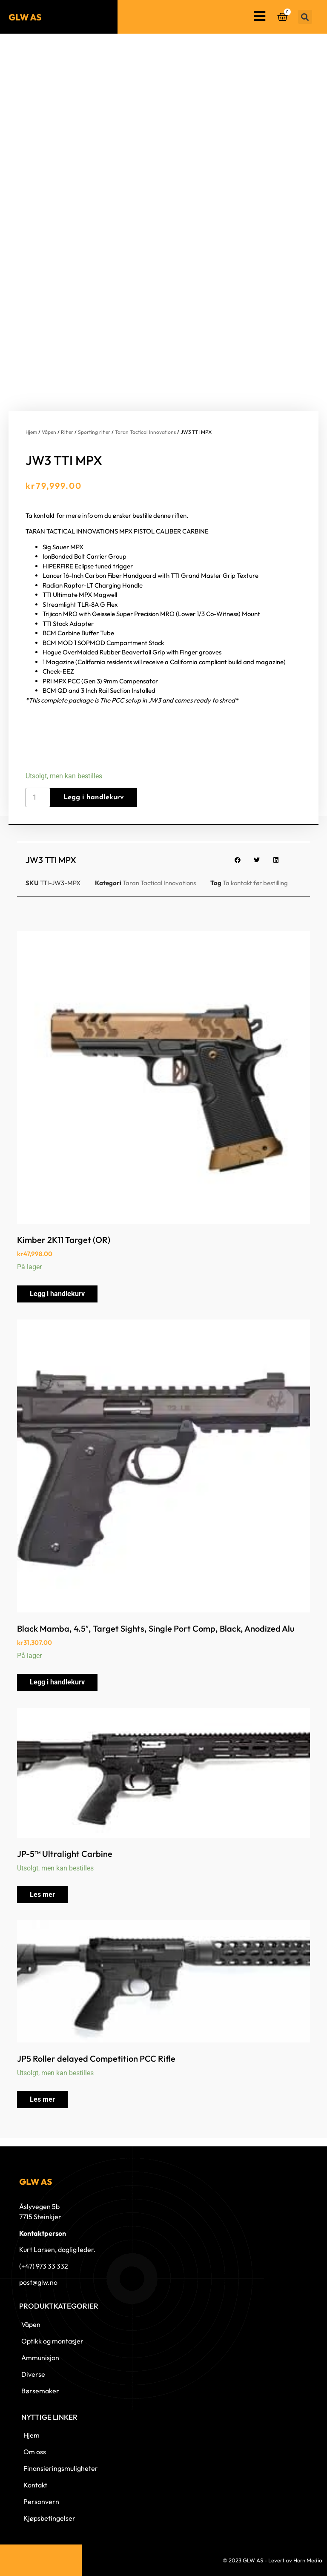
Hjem (31, 432)
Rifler (67, 432)
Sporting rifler (94, 432)
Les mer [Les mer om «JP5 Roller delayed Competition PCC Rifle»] (42, 2099)
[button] (305, 17)
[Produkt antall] (38, 797)
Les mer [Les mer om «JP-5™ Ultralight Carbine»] (42, 1894)
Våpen (49, 432)
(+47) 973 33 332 (43, 2266)
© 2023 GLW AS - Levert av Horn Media (272, 2560)
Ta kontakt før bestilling (255, 883)
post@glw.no (38, 2282)
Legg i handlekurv (93, 797)
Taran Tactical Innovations (145, 432)
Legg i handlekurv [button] (57, 1294)
